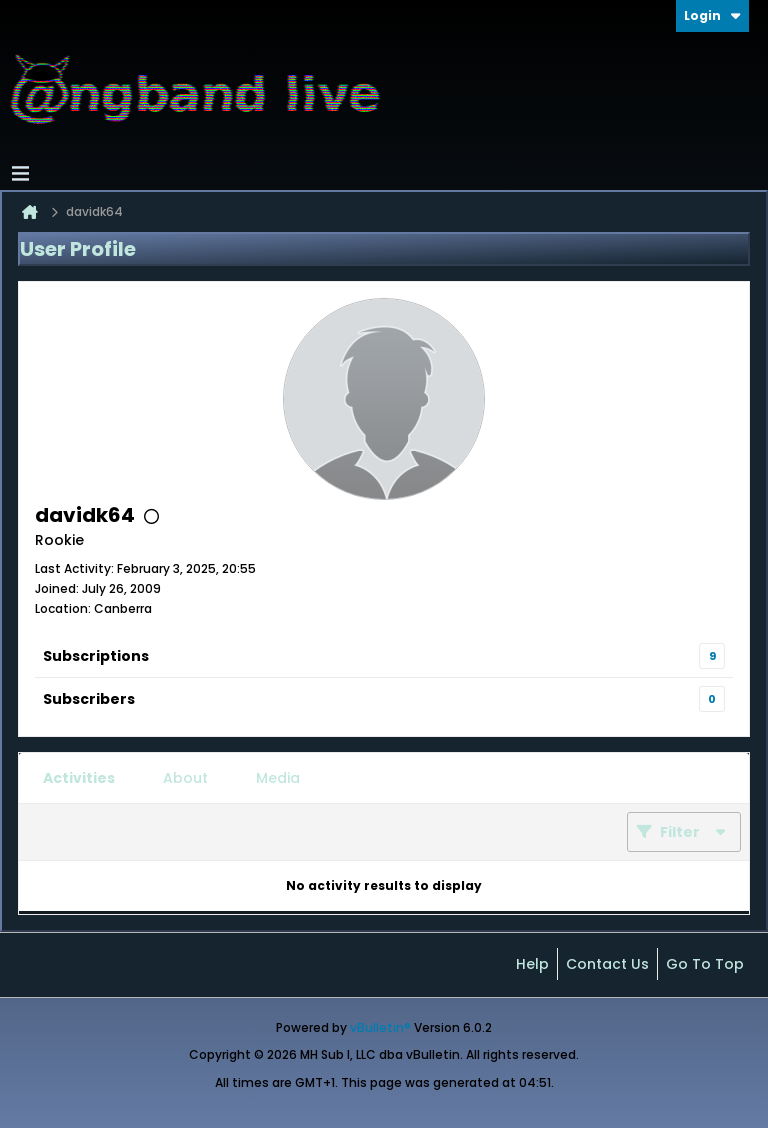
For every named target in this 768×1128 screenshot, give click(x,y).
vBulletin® (380, 1027)
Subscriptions (96, 656)
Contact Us (607, 964)
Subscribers (89, 699)
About (185, 778)
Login (712, 15)
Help (532, 964)
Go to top (705, 964)
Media (278, 778)
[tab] (79, 778)
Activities (79, 778)
